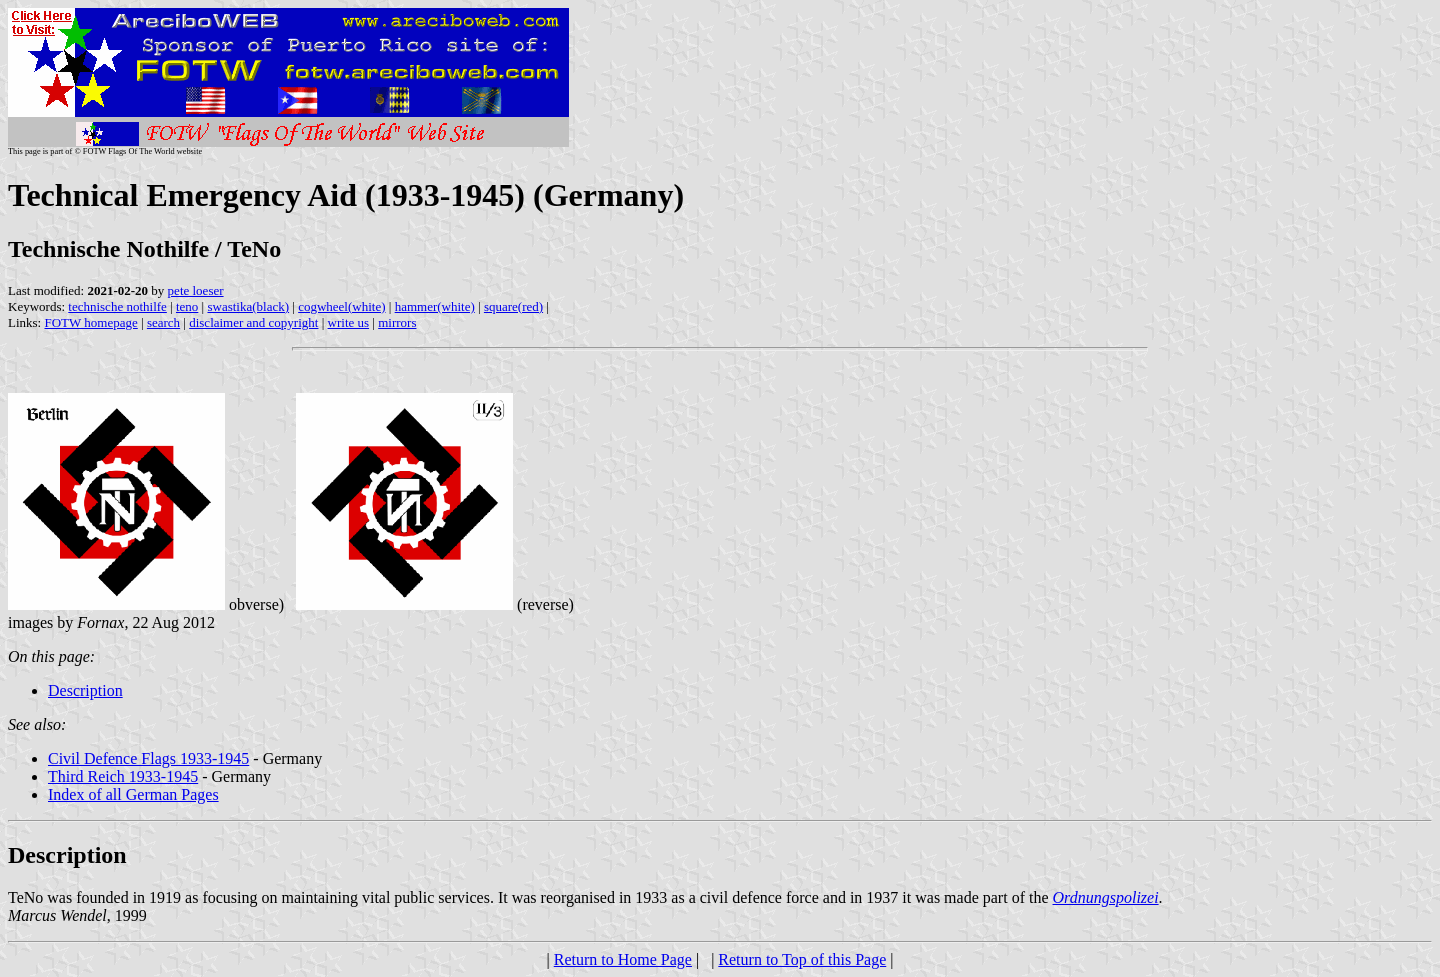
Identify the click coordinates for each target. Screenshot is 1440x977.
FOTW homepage (90, 322)
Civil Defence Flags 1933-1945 (148, 758)
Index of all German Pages (133, 794)
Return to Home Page (623, 959)
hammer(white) (435, 306)
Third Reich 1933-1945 (123, 776)
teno (187, 306)
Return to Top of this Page (802, 959)
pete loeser (196, 290)
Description (85, 690)
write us (349, 322)
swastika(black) (248, 306)
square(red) (513, 306)
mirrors (397, 322)
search (163, 322)
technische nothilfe (117, 306)
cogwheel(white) (341, 306)
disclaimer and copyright (253, 322)
